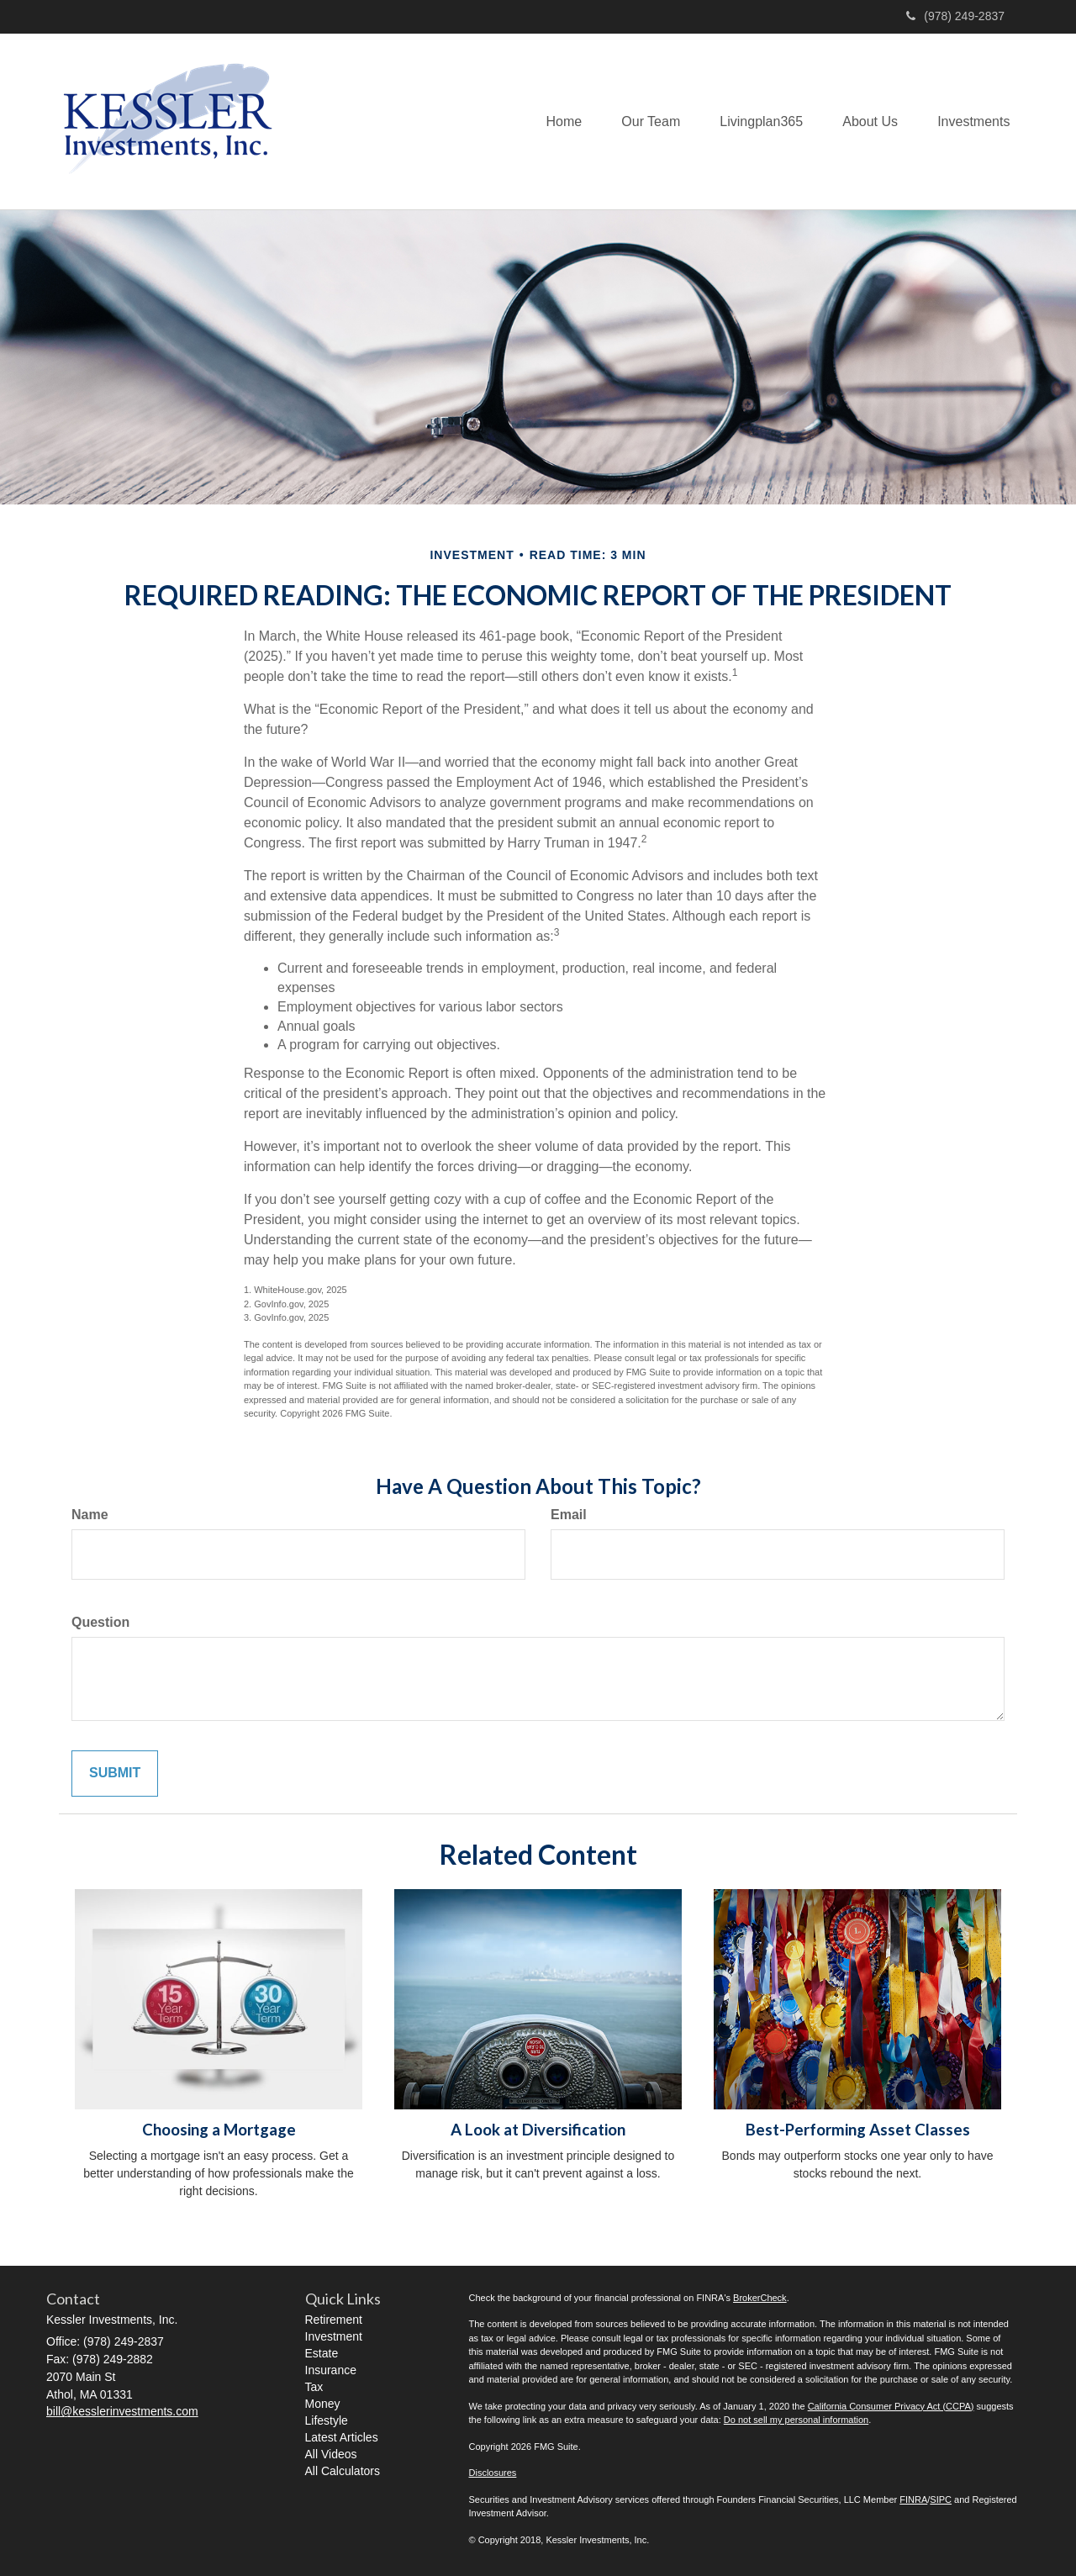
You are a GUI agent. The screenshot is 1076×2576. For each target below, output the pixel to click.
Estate (322, 2353)
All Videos (331, 2454)
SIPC (941, 2499)
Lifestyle (326, 2420)
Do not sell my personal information (796, 2420)
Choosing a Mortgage (219, 2129)
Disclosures (493, 2473)
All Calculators (342, 2471)
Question (100, 1622)
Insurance (330, 2370)
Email (569, 1514)
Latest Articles (341, 2437)
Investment (333, 2336)
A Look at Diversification (538, 2129)
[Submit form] (114, 1773)
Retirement (333, 2319)
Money (322, 2403)
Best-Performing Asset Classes (858, 2129)
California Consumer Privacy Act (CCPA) (891, 2406)
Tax (314, 2387)
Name (89, 1514)
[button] (642, 121)
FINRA (913, 2499)
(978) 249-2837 (955, 16)
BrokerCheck (760, 2298)
